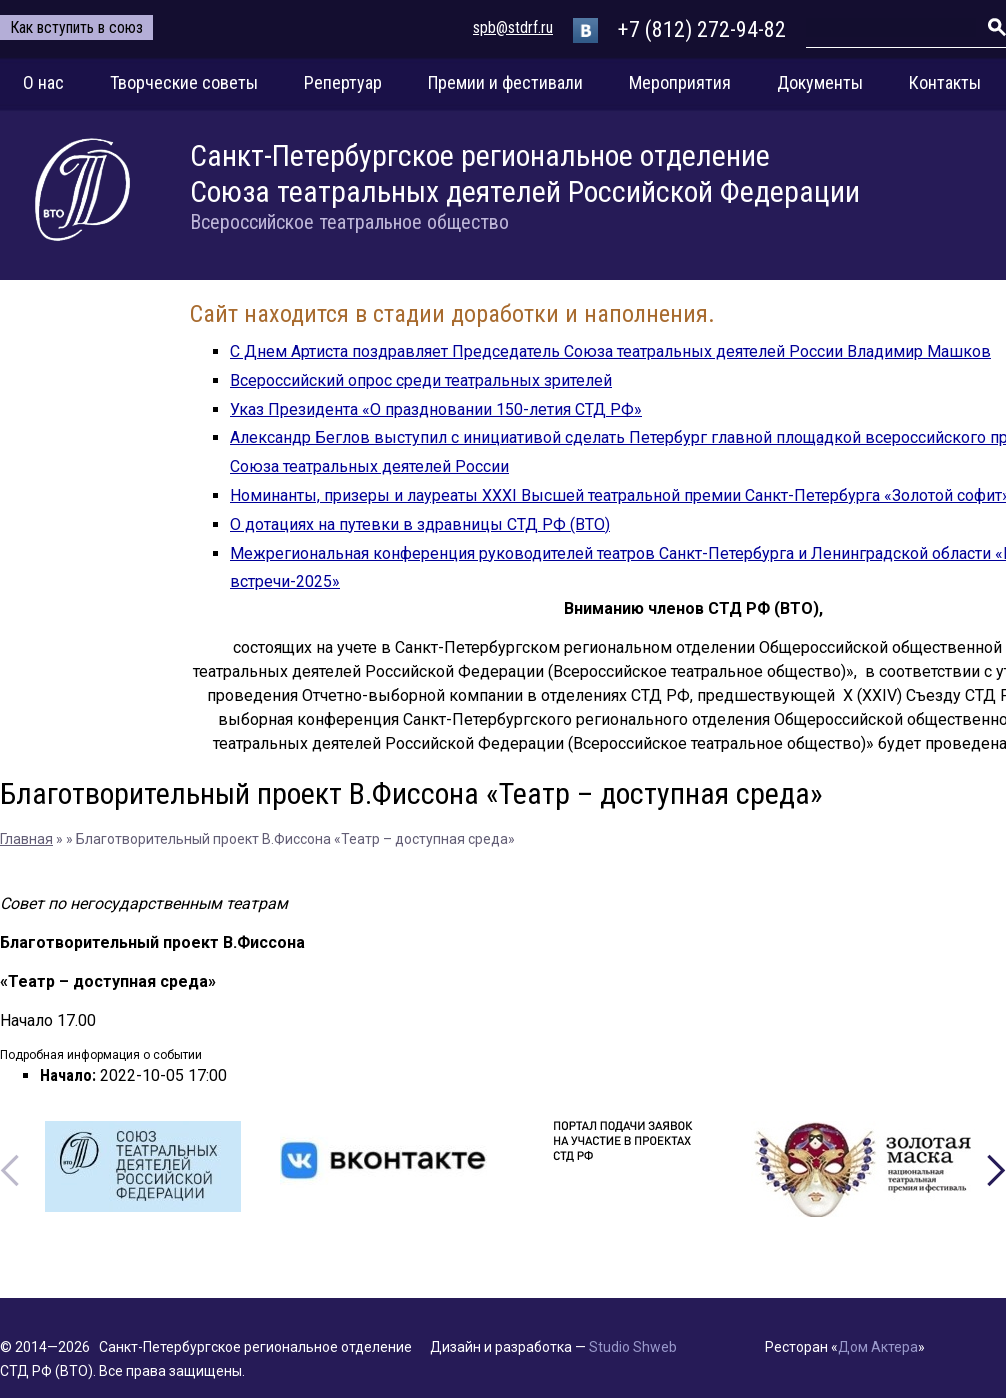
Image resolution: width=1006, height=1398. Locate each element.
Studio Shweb (633, 1347)
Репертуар (343, 82)
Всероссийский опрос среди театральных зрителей (421, 380)
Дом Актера (878, 1347)
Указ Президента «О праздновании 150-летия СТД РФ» (436, 409)
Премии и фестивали (505, 82)
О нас (43, 82)
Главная (26, 839)
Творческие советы (184, 82)
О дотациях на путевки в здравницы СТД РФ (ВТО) (420, 524)
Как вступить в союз (76, 27)
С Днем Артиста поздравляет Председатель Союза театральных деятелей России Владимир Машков (610, 351)
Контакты (945, 82)
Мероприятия (680, 82)
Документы (820, 82)
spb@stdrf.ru (513, 27)
